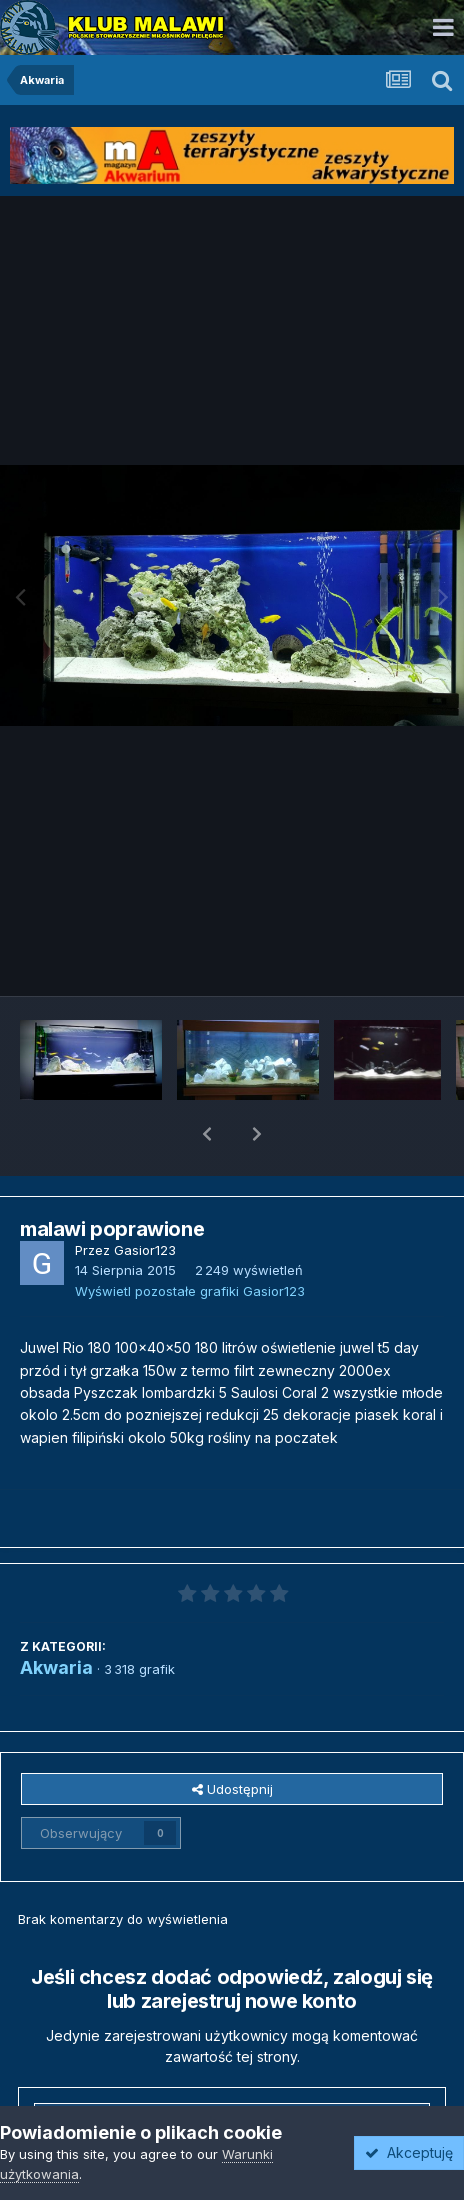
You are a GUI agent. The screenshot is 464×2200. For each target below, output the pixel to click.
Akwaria (56, 1615)
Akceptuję (409, 2152)
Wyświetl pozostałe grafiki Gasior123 (190, 1239)
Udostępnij (232, 1737)
